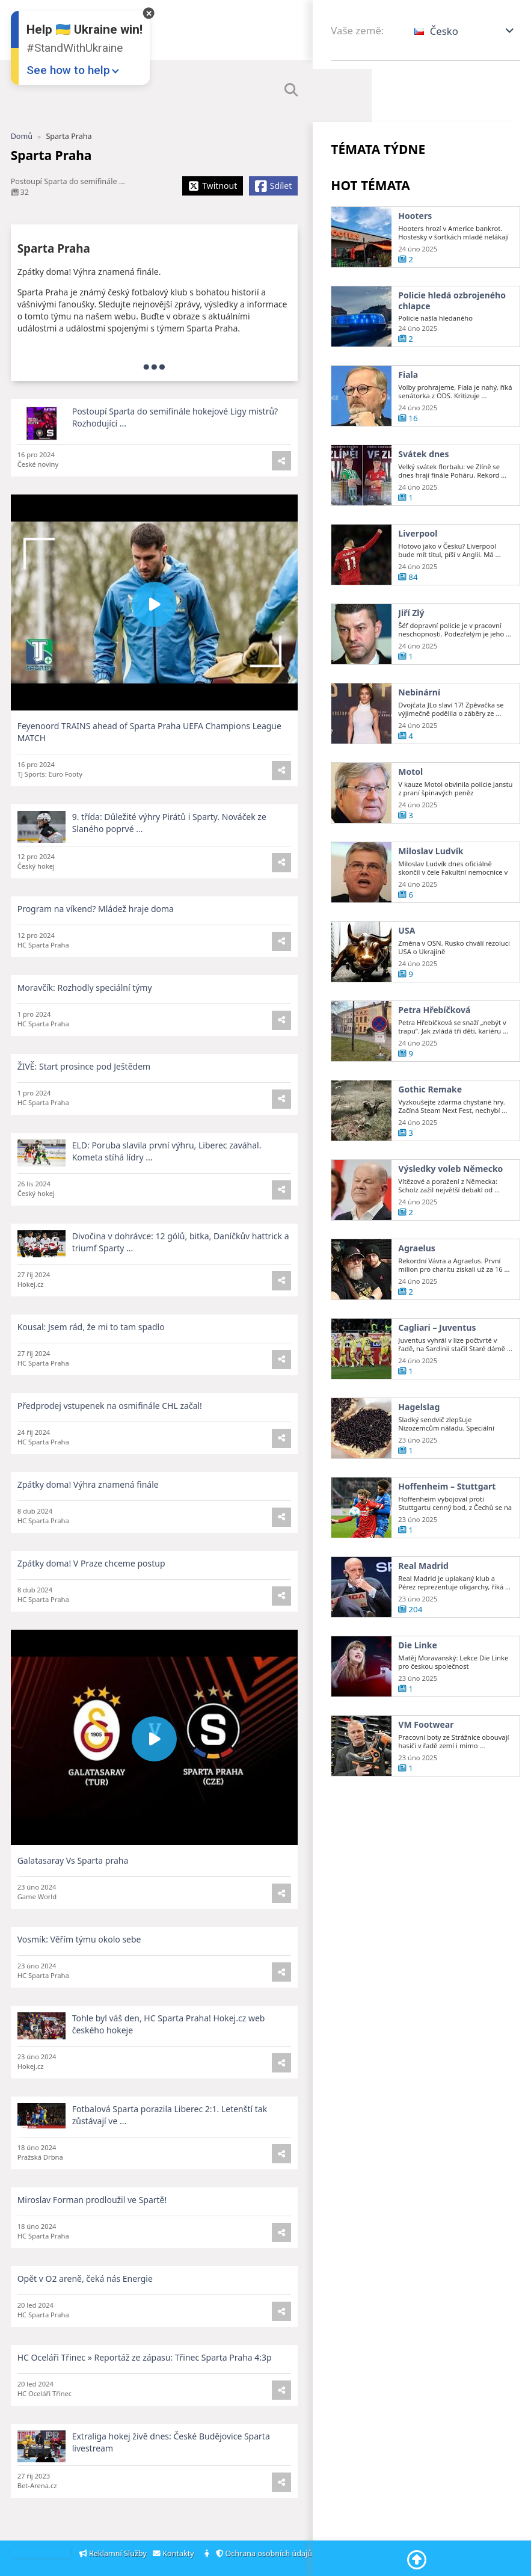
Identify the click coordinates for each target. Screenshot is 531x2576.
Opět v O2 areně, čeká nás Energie (85, 2298)
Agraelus (416, 1268)
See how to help (68, 70)
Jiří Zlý (411, 632)
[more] (154, 366)
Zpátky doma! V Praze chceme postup (91, 1583)
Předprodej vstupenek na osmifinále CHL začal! (109, 1425)
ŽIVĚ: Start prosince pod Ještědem (84, 1086)
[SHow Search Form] (291, 90)
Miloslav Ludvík (430, 871)
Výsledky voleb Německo (450, 1188)
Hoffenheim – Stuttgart (447, 1506)
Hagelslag (419, 1427)
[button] (464, 31)
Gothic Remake (430, 1109)
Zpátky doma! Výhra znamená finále (88, 1504)
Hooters (415, 216)
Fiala (408, 374)
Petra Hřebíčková (434, 1030)
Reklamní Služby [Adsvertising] (114, 2553)
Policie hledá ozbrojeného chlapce (452, 300)
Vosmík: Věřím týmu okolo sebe (79, 1959)
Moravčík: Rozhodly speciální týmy (84, 1007)
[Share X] (212, 186)
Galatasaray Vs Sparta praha (73, 1880)
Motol (410, 791)
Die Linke (417, 1665)
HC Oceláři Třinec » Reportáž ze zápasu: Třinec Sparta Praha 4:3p (144, 2377)
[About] (207, 2554)
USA (406, 950)
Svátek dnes (423, 474)
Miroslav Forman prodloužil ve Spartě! (92, 2219)
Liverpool (417, 553)
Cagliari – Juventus (437, 1347)
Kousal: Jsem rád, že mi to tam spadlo (91, 1346)
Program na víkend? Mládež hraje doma (95, 928)
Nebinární (419, 712)
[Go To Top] (416, 2560)
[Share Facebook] (273, 186)
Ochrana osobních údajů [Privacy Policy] (266, 2553)
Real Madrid (423, 1585)
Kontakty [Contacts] (175, 2553)
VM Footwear (425, 1744)
